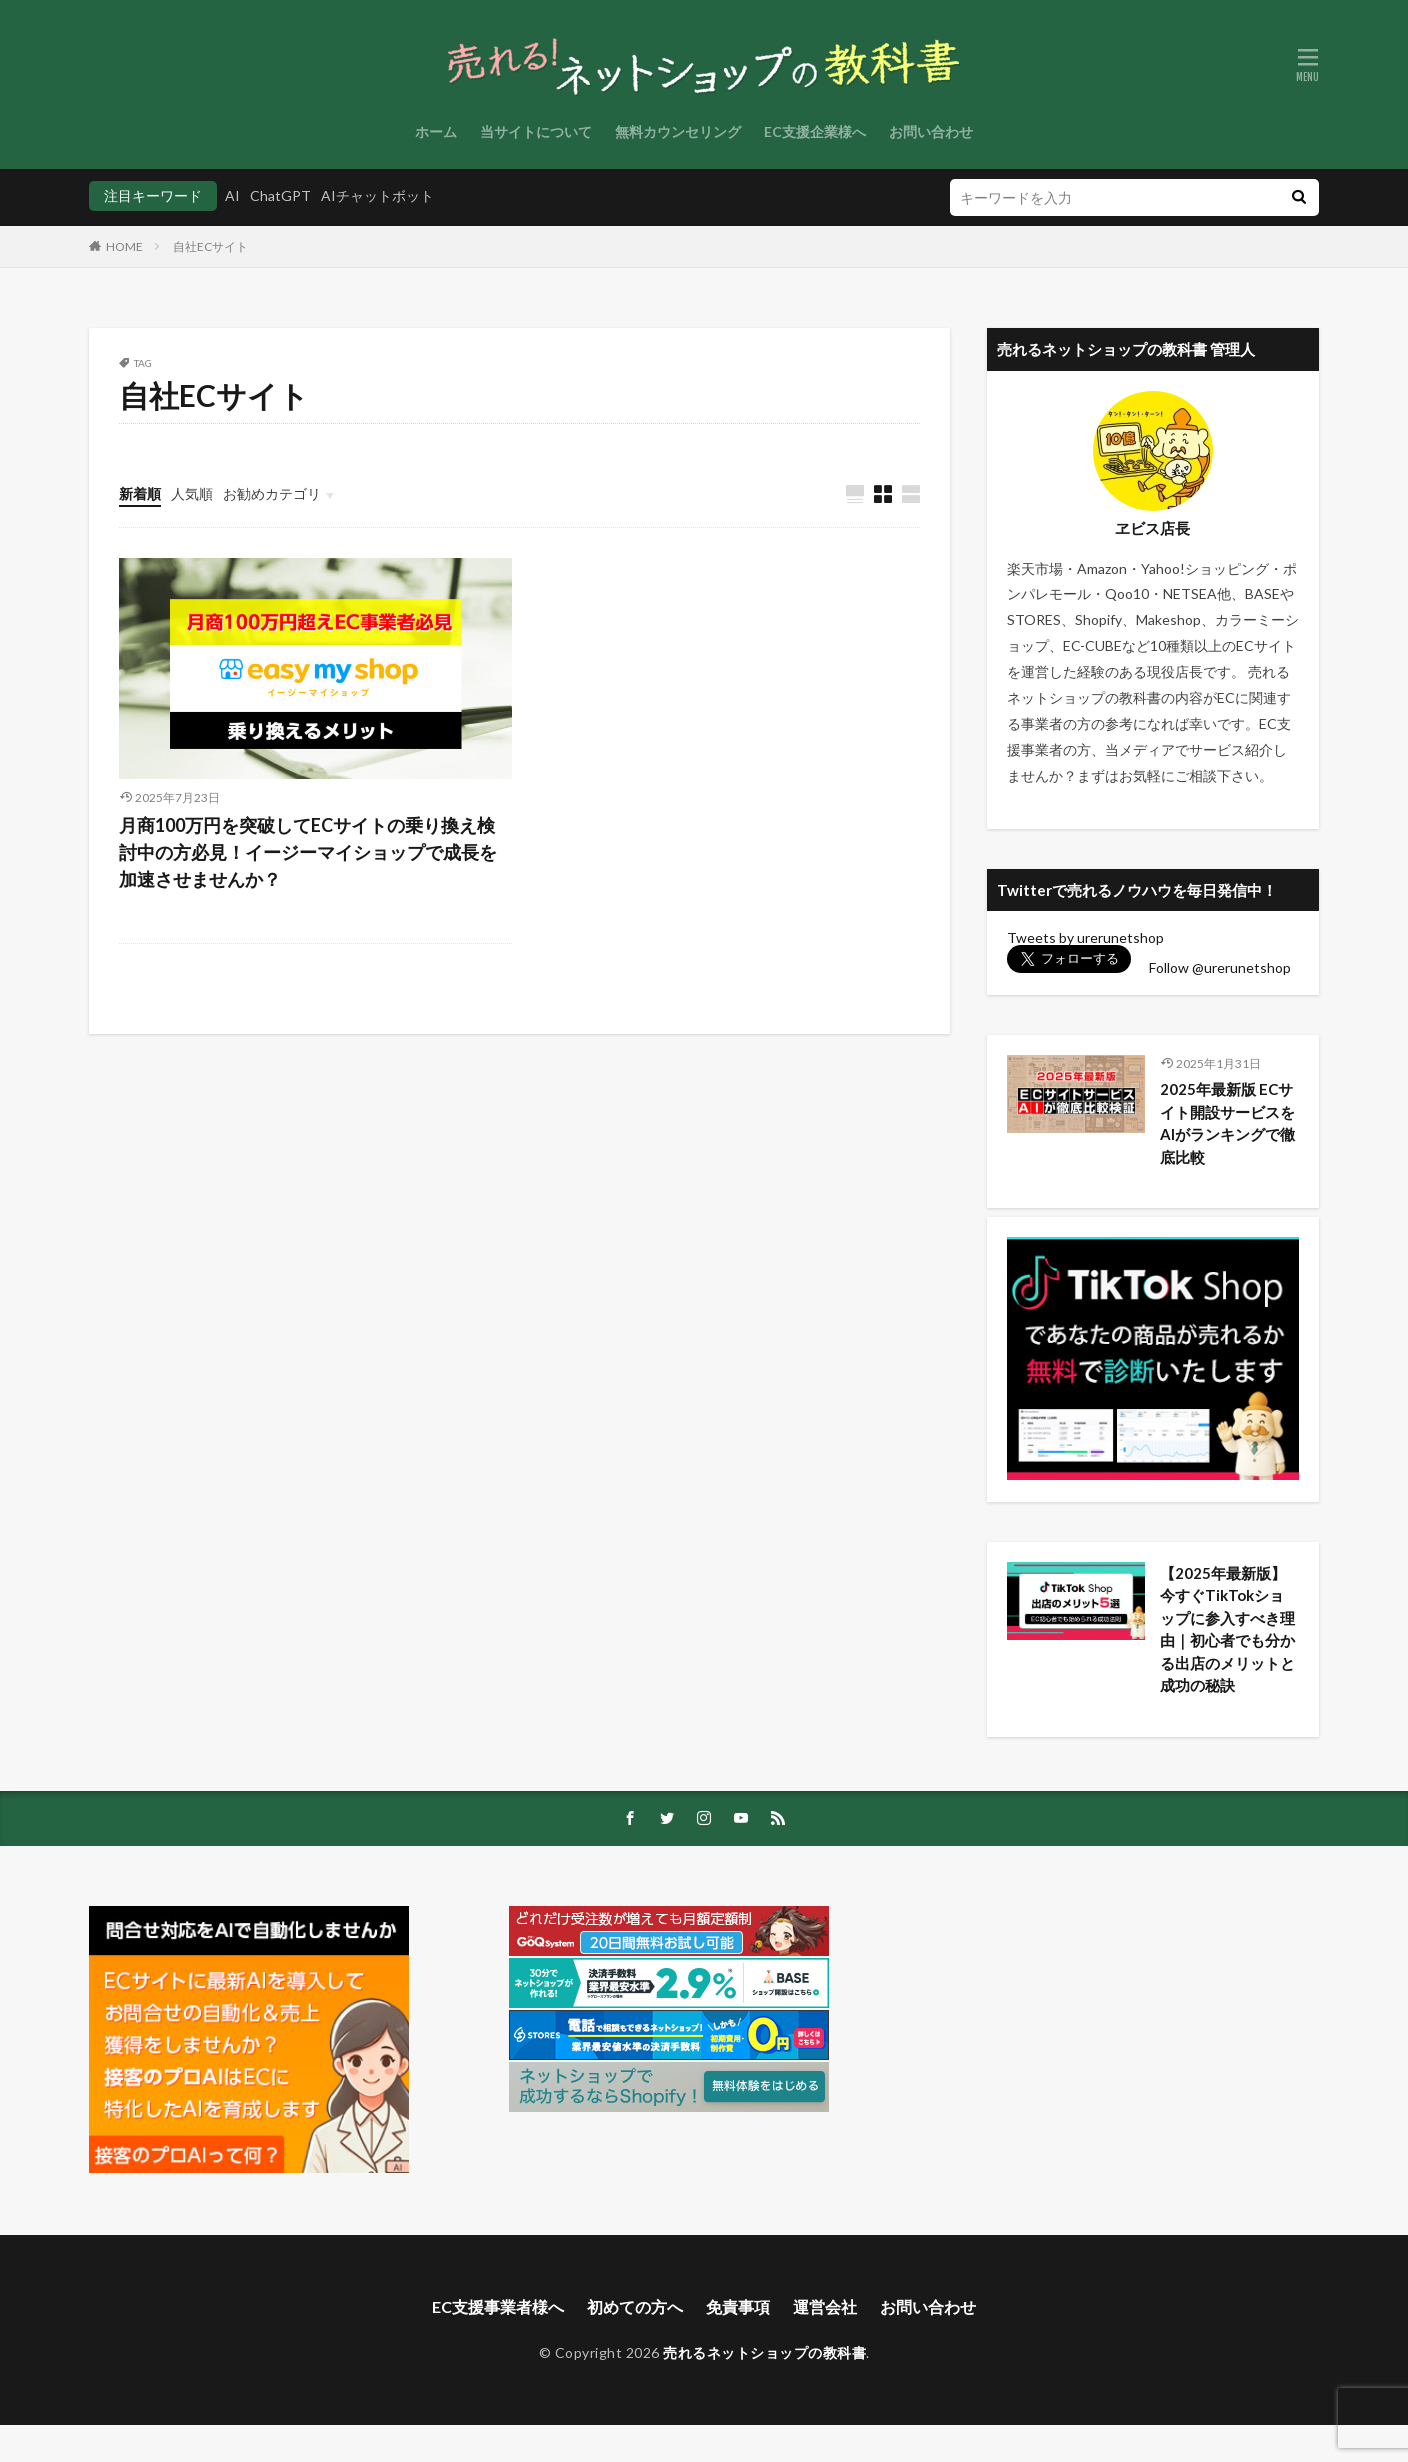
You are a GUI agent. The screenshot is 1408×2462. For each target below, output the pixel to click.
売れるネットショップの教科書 (764, 2389)
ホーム (436, 131)
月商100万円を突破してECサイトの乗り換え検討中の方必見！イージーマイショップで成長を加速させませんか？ (308, 852)
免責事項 (738, 2343)
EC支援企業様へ (815, 131)
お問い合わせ (931, 131)
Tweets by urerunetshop (1085, 937)
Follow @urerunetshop (1220, 967)
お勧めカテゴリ (272, 493)
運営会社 (825, 2343)
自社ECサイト (210, 246)
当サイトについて (536, 131)
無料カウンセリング (678, 131)
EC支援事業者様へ (498, 2343)
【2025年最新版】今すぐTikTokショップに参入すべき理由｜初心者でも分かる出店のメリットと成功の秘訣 (1227, 1644)
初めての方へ (635, 2343)
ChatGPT (280, 195)
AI (232, 195)
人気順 (192, 493)
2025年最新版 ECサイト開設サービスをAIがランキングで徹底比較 (1227, 1123)
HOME (124, 246)
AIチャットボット (377, 195)
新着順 (140, 493)
